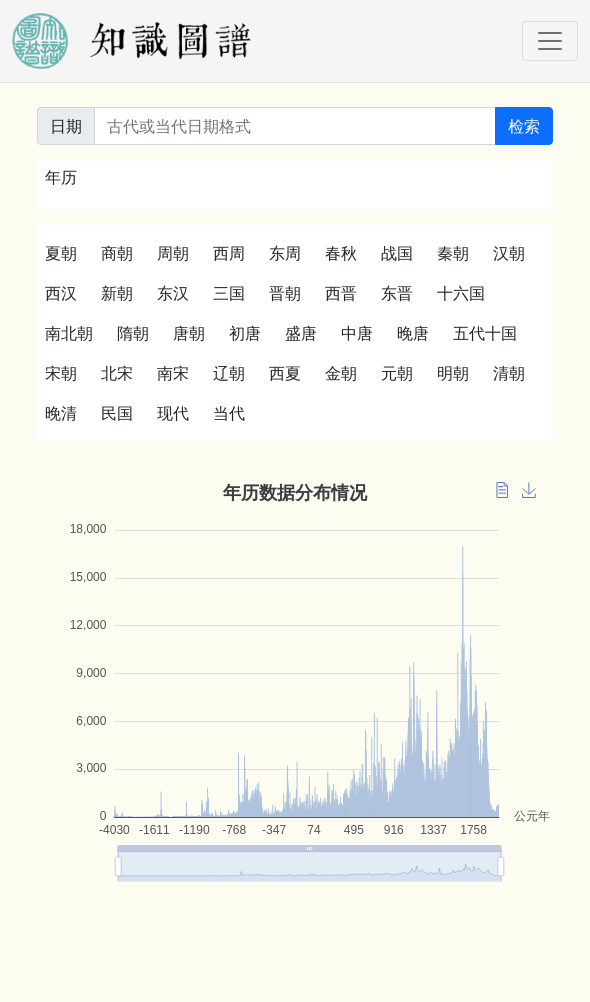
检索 (524, 126)
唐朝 (189, 333)
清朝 (509, 373)
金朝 (341, 373)
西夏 (285, 373)
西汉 (61, 293)
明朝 (453, 373)
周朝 (173, 253)
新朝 (117, 293)
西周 (229, 253)
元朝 (397, 373)
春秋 (341, 253)
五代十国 (485, 333)
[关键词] (295, 126)
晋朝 (285, 293)
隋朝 (133, 333)
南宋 (173, 373)
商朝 (117, 253)
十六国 (461, 293)
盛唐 (301, 333)
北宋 (117, 373)
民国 (117, 413)
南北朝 (69, 333)
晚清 (61, 413)
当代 (229, 413)
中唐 (357, 333)
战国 (397, 253)
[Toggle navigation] (550, 41)
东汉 (173, 293)
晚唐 (413, 333)
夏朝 (61, 253)
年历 (61, 177)
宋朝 (61, 373)
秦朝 (453, 253)
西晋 (341, 293)
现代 (173, 413)
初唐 (245, 333)
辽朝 (229, 373)
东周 (285, 253)
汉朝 (509, 253)
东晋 (397, 293)
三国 (229, 293)
